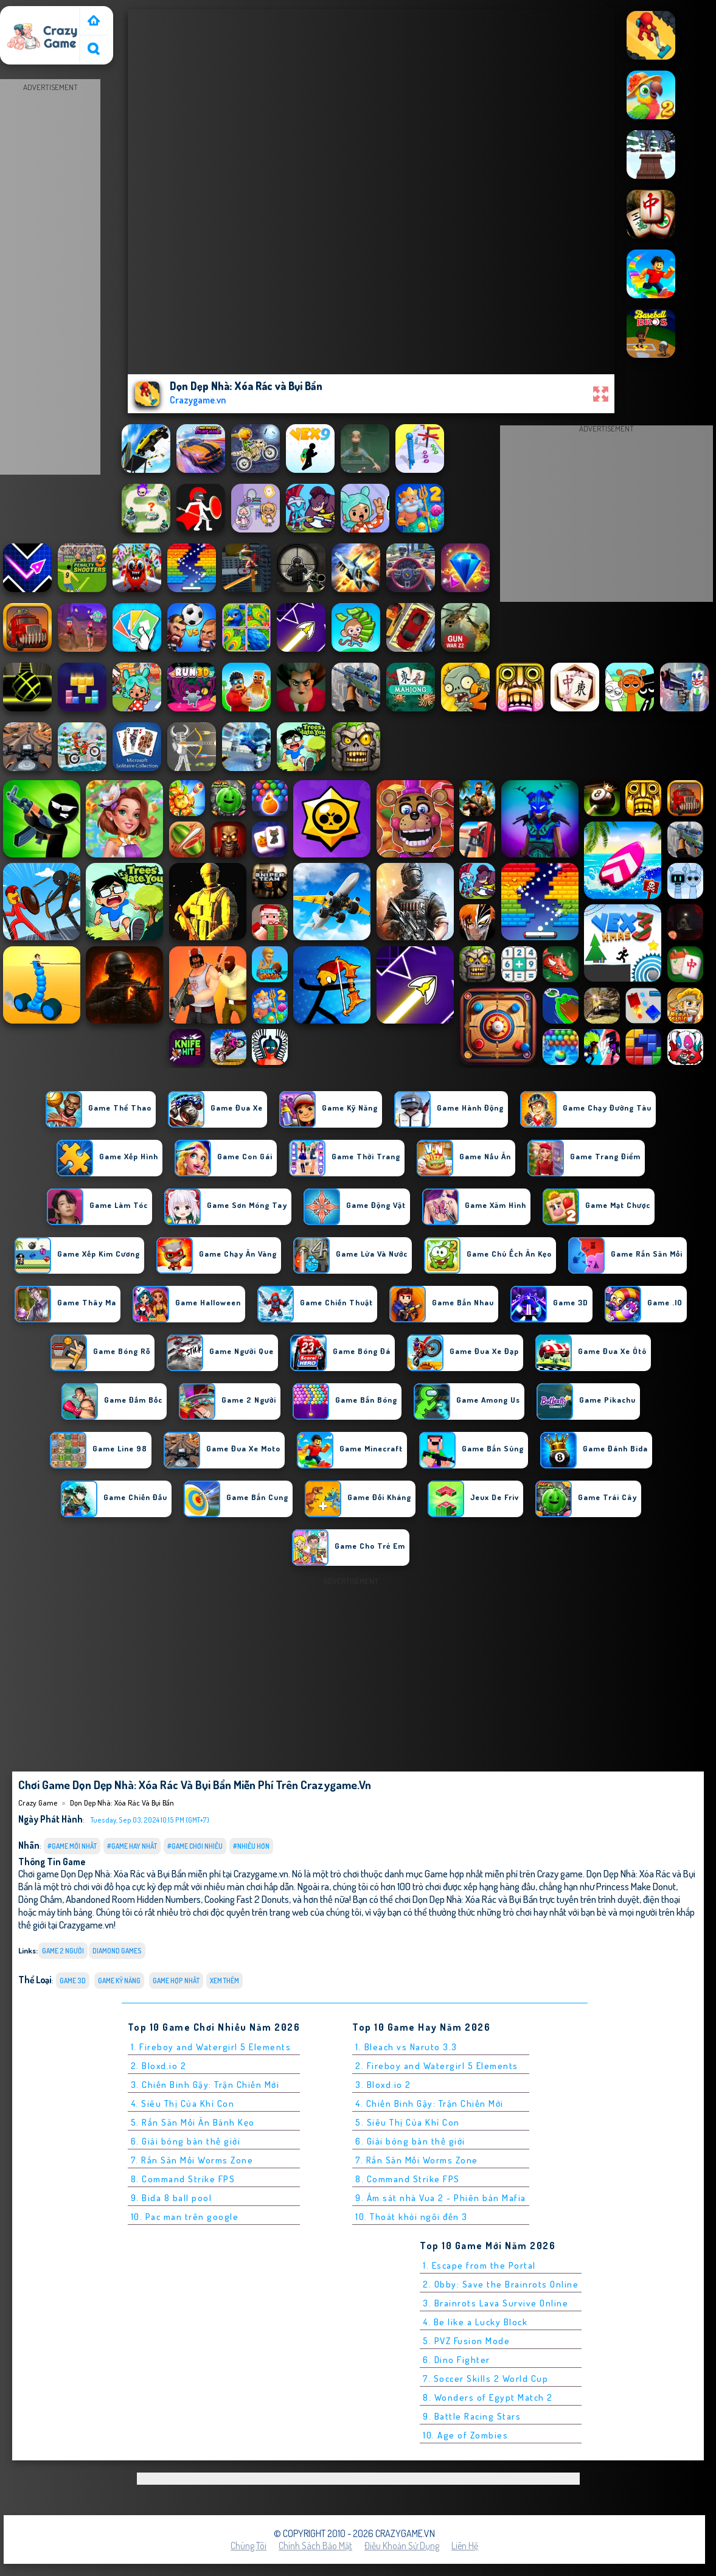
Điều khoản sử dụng (401, 2545)
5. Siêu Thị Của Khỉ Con (407, 2122)
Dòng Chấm (40, 1899)
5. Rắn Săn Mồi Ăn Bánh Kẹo (193, 2122)
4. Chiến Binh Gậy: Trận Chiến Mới (429, 2103)
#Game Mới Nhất (72, 1846)
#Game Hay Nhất (132, 1846)
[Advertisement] (50, 277)
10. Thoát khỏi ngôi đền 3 (411, 2216)
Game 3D (73, 1980)
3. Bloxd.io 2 (383, 2084)
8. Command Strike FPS (183, 2179)
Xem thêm (224, 1980)
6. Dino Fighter (456, 2359)
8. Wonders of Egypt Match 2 (488, 2397)
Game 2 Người (63, 1950)
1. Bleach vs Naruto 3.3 (406, 2047)
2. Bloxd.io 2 (159, 2066)
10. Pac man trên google (185, 2216)
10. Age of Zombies (465, 2435)
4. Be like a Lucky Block (475, 2322)
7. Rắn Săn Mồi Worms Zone (192, 2160)
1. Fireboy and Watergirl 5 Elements (211, 2047)
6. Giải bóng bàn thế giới (186, 2141)
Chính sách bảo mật (315, 2545)
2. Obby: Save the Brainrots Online (501, 2284)
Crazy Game (28, 14)
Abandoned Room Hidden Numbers (133, 1899)
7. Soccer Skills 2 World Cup (485, 2378)
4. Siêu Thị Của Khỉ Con (183, 2103)
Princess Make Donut (636, 1886)
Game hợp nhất (176, 1980)
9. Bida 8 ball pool (171, 2198)
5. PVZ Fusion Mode (466, 2341)
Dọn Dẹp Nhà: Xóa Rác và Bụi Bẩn (122, 1802)
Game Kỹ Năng (119, 1980)
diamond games (117, 1950)
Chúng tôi (248, 2545)
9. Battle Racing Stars (472, 2416)
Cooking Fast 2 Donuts (246, 1899)
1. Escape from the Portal (479, 2265)
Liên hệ (464, 2545)
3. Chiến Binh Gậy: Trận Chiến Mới (205, 2084)
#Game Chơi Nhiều (195, 1846)
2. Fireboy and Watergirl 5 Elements (436, 2066)
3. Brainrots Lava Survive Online (495, 2303)
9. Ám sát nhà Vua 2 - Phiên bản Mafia (440, 2198)
